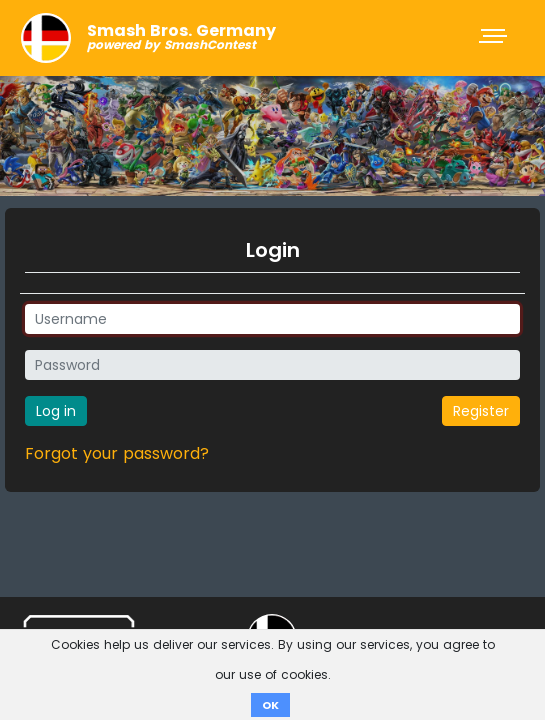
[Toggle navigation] (495, 38)
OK (270, 705)
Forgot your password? (117, 453)
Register (481, 411)
